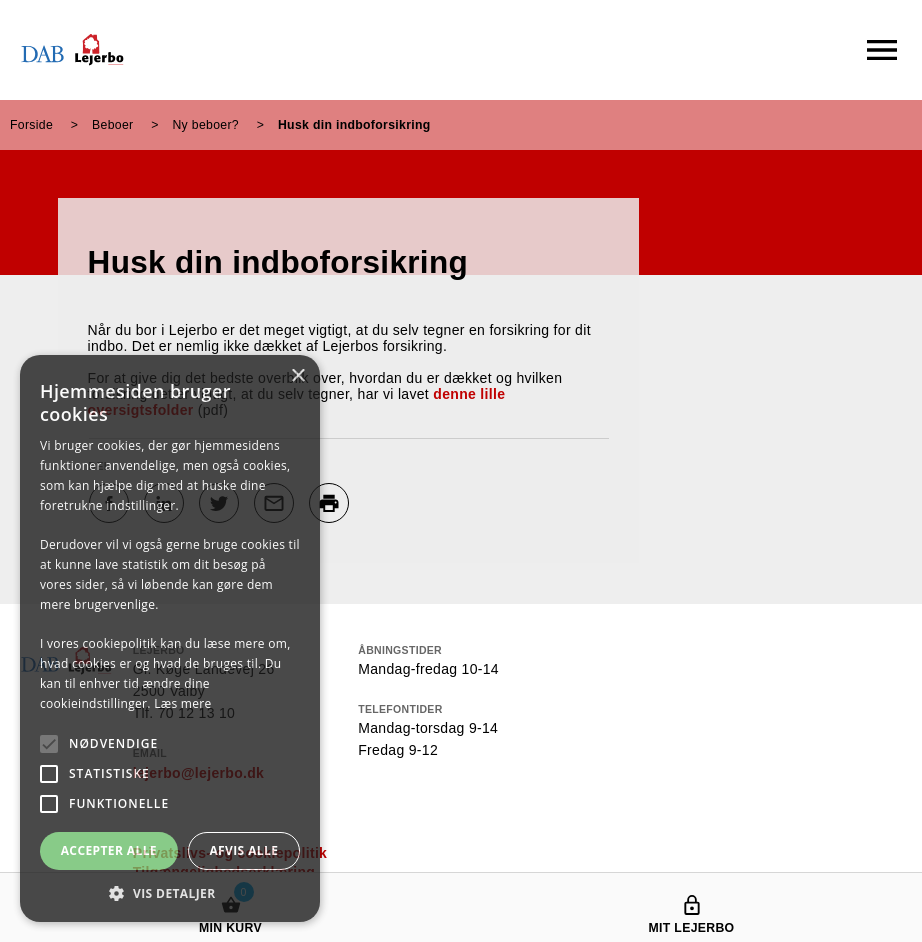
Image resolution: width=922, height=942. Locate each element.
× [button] (297, 376)
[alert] (170, 638)
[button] (170, 892)
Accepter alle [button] (109, 850)
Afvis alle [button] (243, 850)
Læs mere (182, 703)
